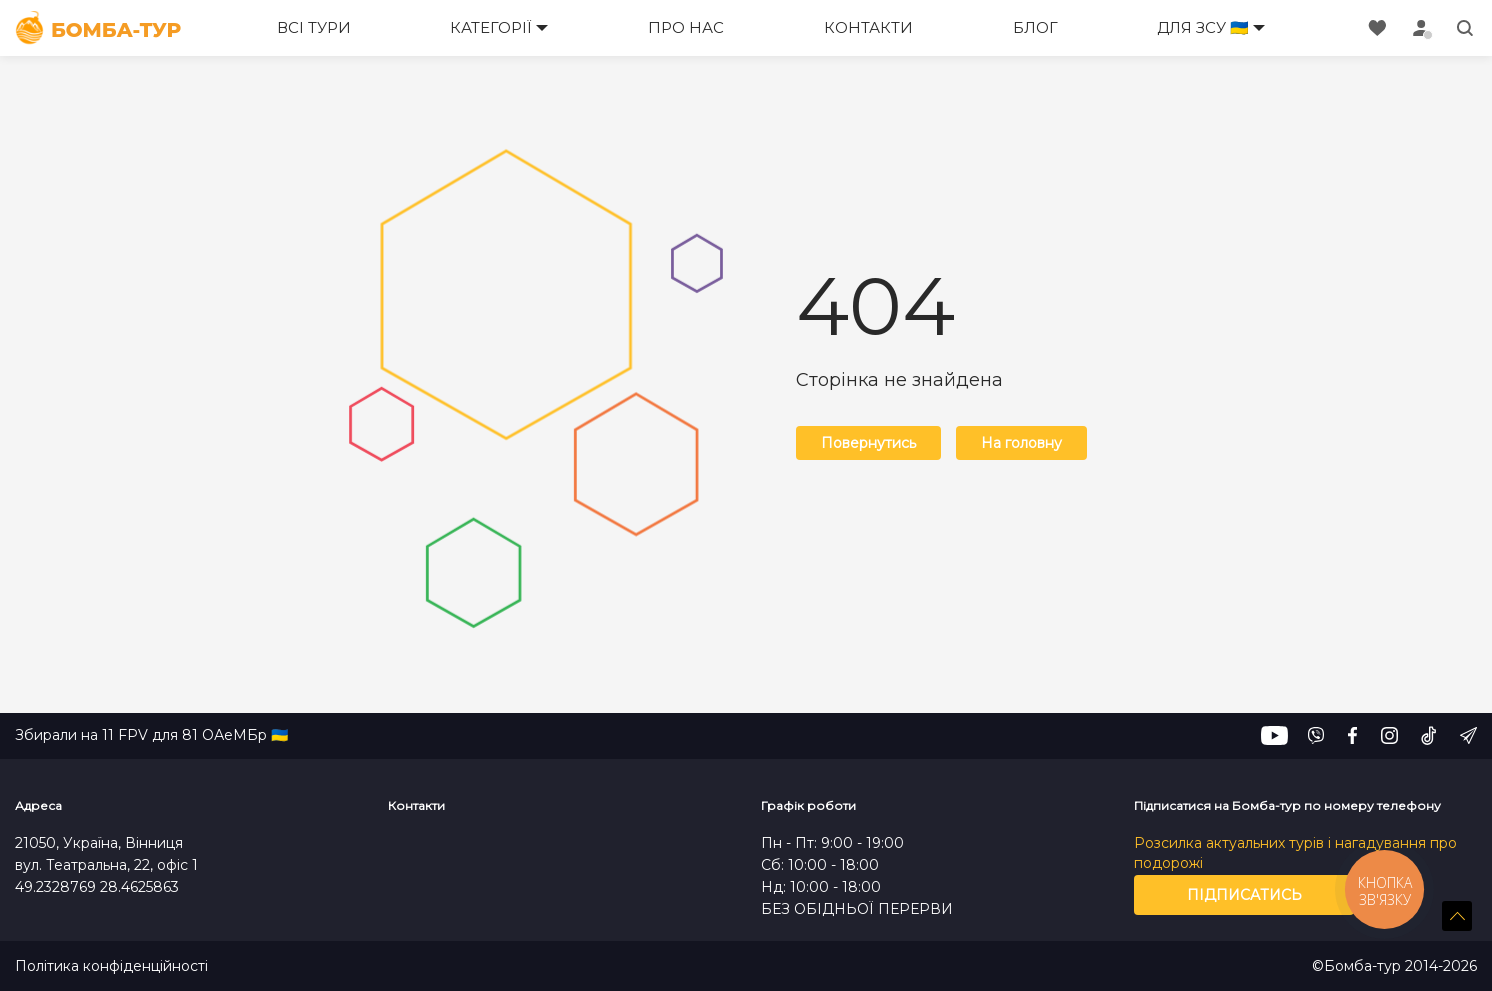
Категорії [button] (491, 27)
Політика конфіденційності (111, 966)
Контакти (868, 27)
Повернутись (868, 443)
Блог (1035, 27)
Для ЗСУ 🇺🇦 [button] (1203, 27)
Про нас (686, 27)
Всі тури (314, 27)
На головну (1021, 443)
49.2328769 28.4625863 (97, 887)
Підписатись (1244, 895)
